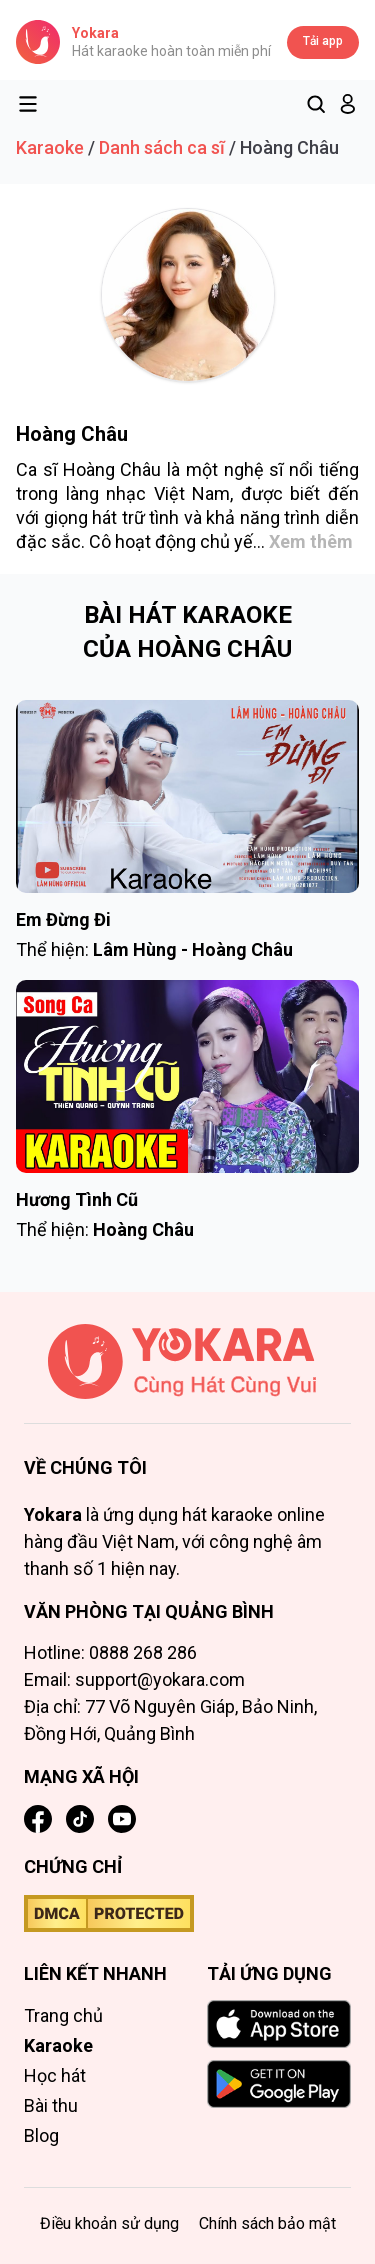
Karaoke (50, 147)
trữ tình (151, 517)
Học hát (55, 2075)
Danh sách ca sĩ (162, 147)
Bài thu (51, 2105)
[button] (348, 104)
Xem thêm (311, 541)
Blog (41, 2135)
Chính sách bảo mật (267, 2223)
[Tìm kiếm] (316, 104)
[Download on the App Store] (279, 2024)
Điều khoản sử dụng (109, 2223)
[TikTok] (80, 1819)
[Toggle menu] (28, 104)
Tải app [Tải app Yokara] (323, 41)
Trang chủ (63, 2015)
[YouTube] (122, 1819)
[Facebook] (38, 1819)
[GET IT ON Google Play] (279, 2084)
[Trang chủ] (187, 1374)
